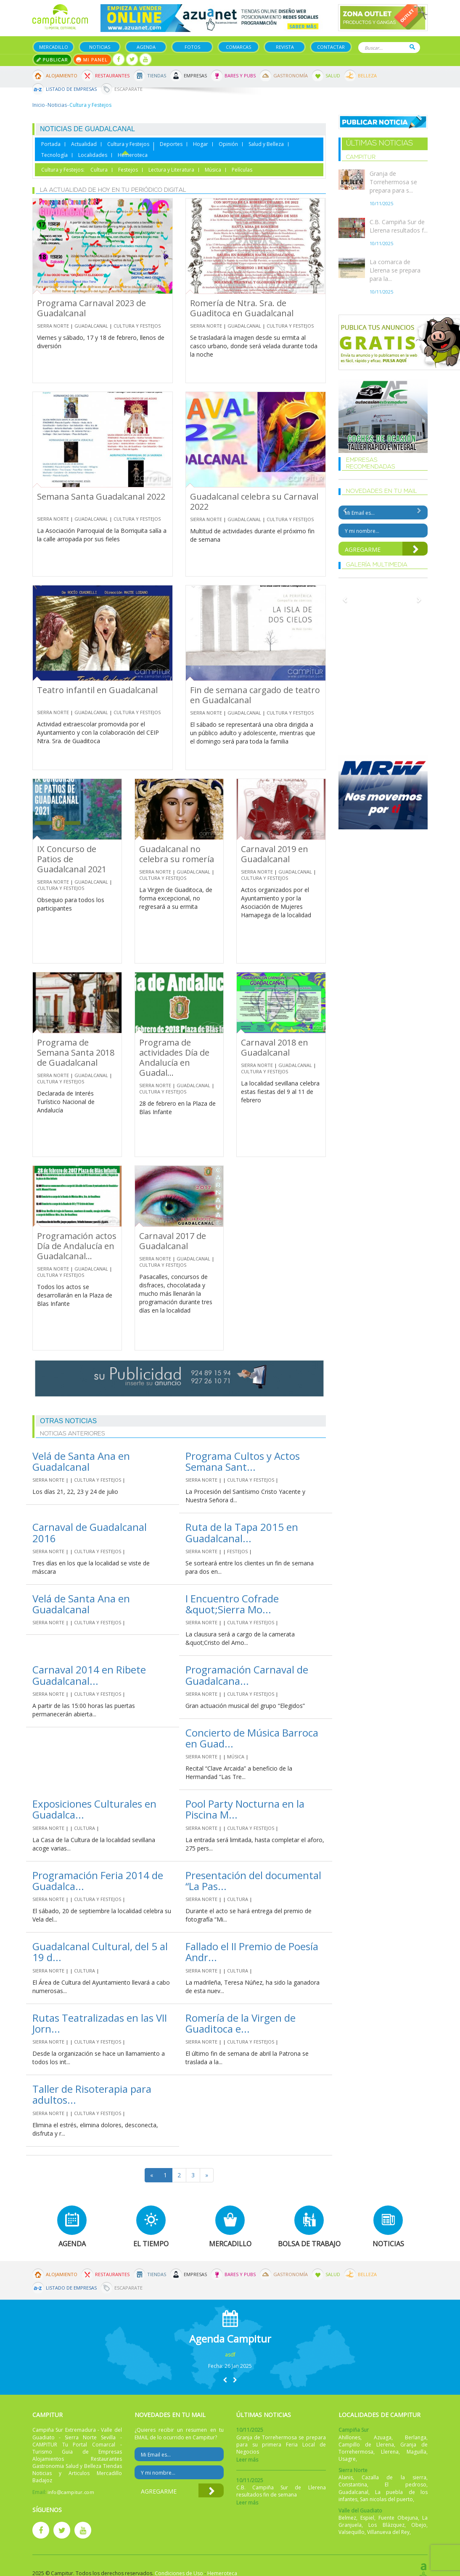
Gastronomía (290, 75)
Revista (285, 47)
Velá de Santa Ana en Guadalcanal (81, 1461)
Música (213, 170)
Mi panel (92, 59)
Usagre (347, 2458)
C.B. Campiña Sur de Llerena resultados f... (399, 226)
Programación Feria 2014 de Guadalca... (97, 1880)
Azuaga (382, 2437)
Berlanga (415, 2437)
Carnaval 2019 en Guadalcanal (274, 854)
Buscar (412, 47)
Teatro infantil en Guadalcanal (97, 690)
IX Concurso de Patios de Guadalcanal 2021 (71, 859)
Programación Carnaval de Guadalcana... (246, 1675)
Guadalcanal (91, 326)
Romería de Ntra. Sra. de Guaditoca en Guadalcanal (241, 308)
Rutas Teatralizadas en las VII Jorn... (99, 2023)
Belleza (367, 75)
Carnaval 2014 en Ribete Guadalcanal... (89, 1675)
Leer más (247, 2459)
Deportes (171, 144)
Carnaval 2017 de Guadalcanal (172, 1241)
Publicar (52, 59)
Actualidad (84, 144)
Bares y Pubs (240, 75)
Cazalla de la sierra (394, 2477)
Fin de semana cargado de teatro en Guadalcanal (255, 695)
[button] (225, 2380)
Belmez (347, 2517)
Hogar (200, 144)
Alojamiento (61, 75)
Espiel (367, 2517)
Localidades (92, 155)
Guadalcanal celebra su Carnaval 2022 (254, 501)
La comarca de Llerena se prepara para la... (395, 270)
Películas (242, 170)
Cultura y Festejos (128, 144)
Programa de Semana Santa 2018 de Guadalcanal (75, 1052)
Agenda (146, 47)
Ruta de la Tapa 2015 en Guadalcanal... (241, 1532)
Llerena (390, 2451)
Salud (332, 75)
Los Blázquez (386, 2524)
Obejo (418, 2524)
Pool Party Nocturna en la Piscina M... (244, 1809)
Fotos (192, 47)
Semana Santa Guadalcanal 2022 (101, 496)
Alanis (345, 2477)
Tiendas (156, 75)
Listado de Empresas (71, 89)
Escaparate (128, 89)
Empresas (195, 75)
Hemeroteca (133, 155)
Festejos (128, 170)
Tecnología (54, 155)
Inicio (38, 105)
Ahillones (349, 2437)
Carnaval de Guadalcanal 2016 (89, 1532)
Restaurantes (112, 75)
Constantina (352, 2484)
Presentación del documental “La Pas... (253, 1880)
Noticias (99, 47)
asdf (230, 2354)
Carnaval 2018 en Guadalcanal (274, 1047)
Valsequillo (351, 2532)
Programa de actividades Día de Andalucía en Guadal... (174, 1057)
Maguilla (416, 2451)
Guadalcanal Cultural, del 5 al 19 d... (100, 1951)
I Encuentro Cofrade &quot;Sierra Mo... (232, 1603)
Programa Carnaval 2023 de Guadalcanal (91, 308)
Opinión (228, 144)
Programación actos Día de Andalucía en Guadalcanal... (76, 1246)
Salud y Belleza (266, 144)
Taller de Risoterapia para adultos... (91, 2094)
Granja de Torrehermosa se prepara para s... (393, 181)
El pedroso (405, 2484)
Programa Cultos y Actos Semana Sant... (242, 1461)
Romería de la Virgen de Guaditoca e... (240, 2023)
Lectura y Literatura (171, 170)
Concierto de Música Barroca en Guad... (251, 1738)
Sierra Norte (53, 326)
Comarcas (238, 47)
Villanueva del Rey (388, 2532)
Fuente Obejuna (398, 2517)
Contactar (331, 47)
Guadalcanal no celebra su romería (176, 854)
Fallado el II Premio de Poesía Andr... (251, 1951)
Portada (51, 144)
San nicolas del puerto (386, 2499)
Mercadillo (53, 47)
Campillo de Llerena (366, 2444)
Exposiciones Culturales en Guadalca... (94, 1809)
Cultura (99, 170)
